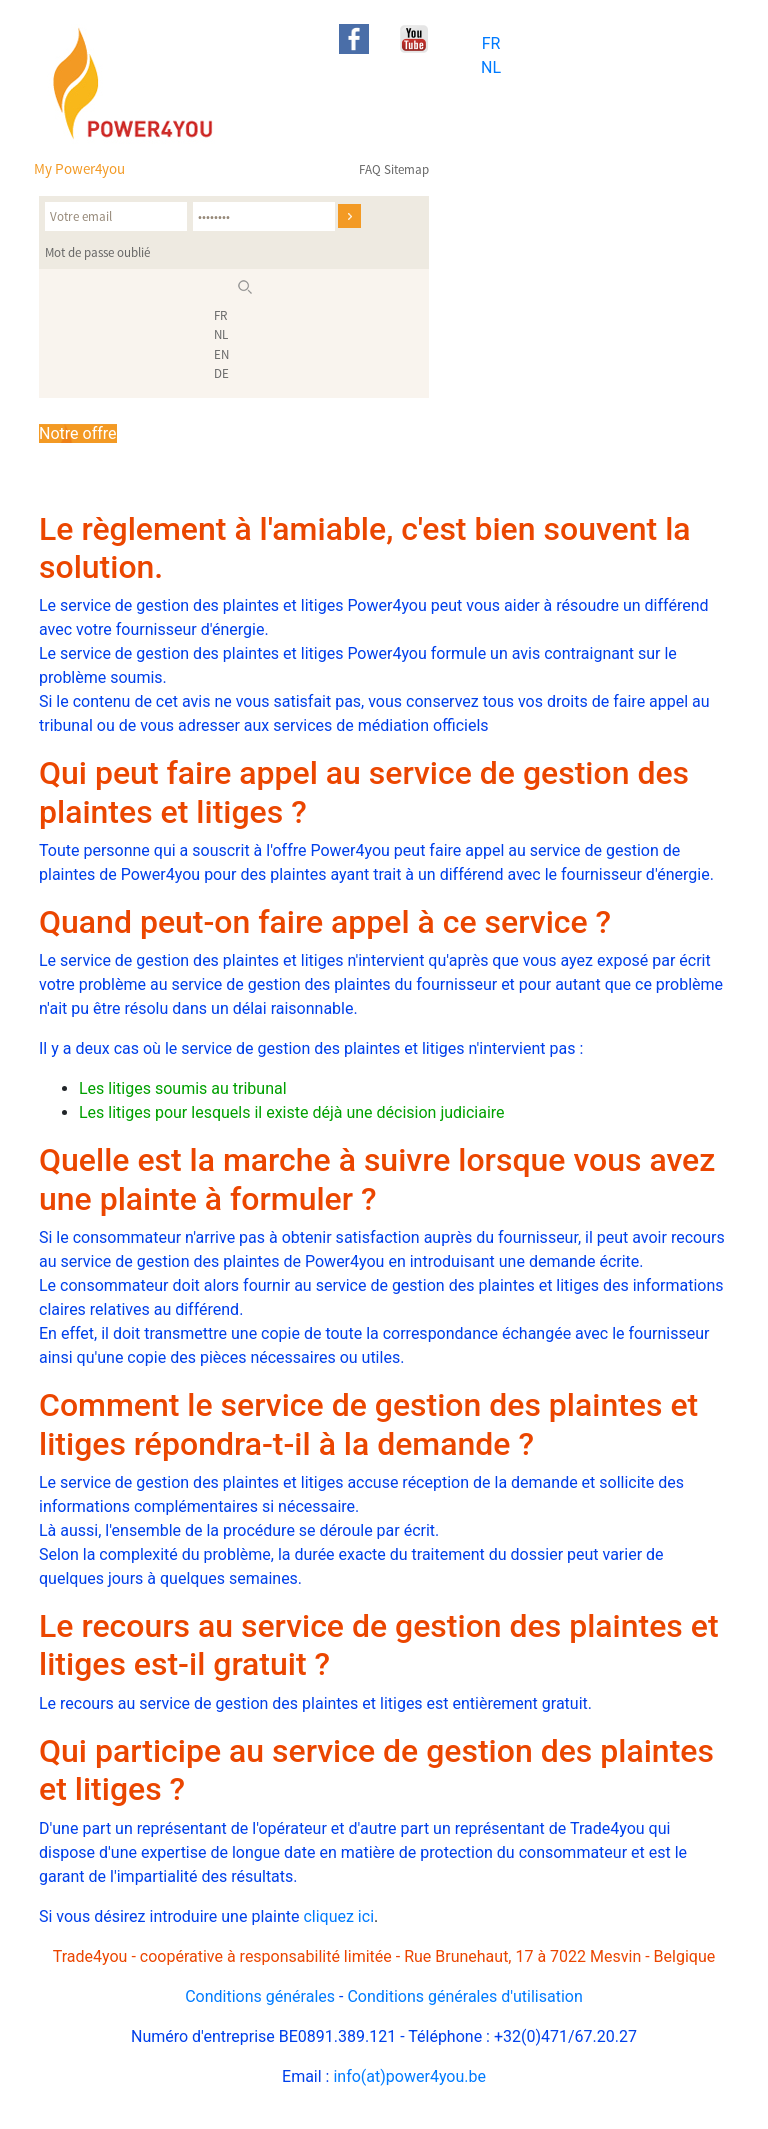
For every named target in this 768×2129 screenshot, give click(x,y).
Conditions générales (260, 1996)
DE (221, 373)
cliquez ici (338, 1916)
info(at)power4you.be (409, 2076)
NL (491, 67)
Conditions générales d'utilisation (464, 1996)
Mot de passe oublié (97, 252)
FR (491, 43)
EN (221, 354)
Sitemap (406, 169)
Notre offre (78, 433)
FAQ (370, 169)
